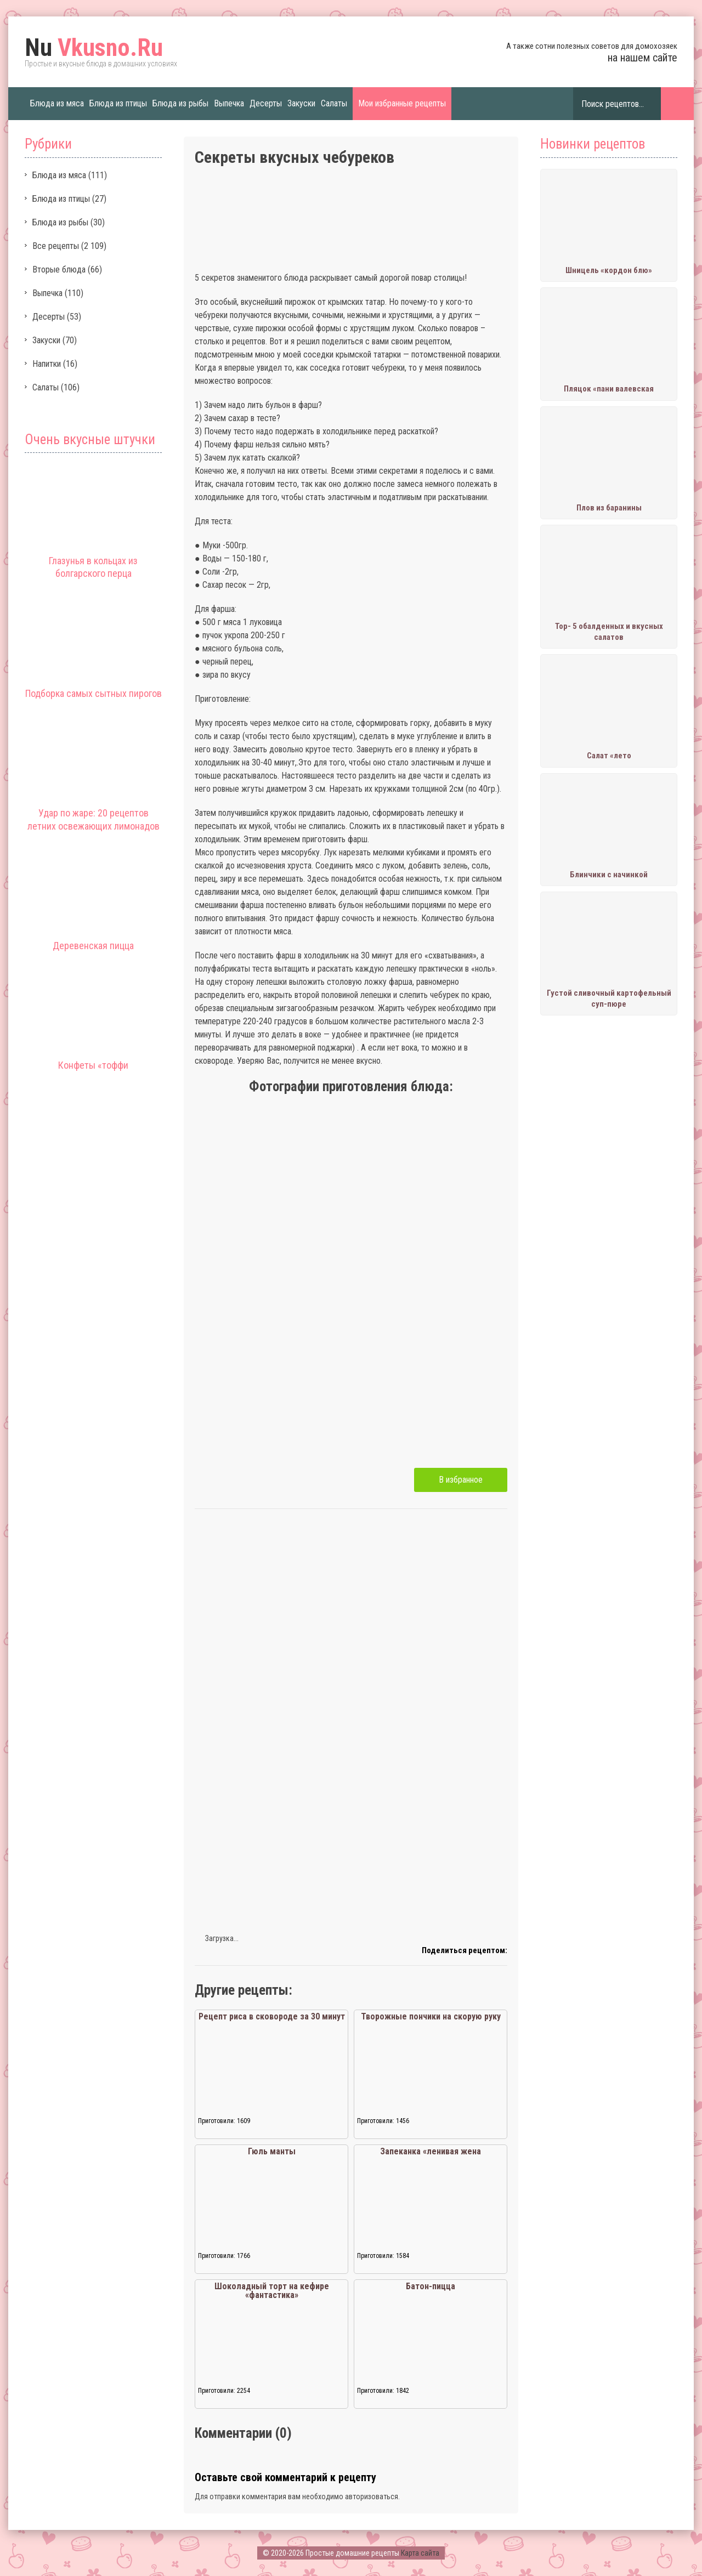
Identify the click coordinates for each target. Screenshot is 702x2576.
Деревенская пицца (93, 945)
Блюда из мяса (57, 103)
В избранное (461, 1479)
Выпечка (229, 103)
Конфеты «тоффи (93, 1065)
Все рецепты (55, 246)
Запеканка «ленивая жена (430, 2151)
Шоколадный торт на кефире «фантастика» (271, 2290)
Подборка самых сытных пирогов (93, 693)
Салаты (334, 103)
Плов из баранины (609, 508)
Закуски (301, 103)
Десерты (266, 103)
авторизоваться (371, 2496)
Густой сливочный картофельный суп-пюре (609, 998)
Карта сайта (420, 2553)
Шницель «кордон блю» (608, 270)
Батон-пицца (430, 2286)
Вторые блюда (59, 269)
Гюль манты (272, 2151)
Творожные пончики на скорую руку (431, 2016)
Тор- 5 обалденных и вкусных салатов (609, 631)
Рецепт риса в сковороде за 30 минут (272, 2016)
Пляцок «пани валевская (609, 389)
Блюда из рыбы (180, 103)
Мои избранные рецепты (402, 103)
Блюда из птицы (118, 103)
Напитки (46, 364)
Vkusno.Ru (94, 48)
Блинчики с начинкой (609, 875)
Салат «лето (609, 756)
